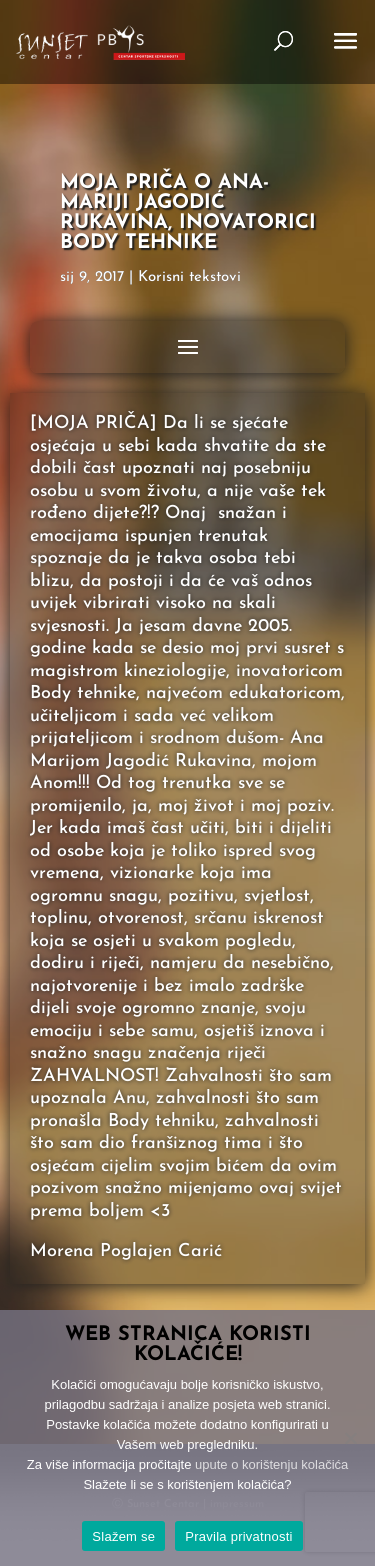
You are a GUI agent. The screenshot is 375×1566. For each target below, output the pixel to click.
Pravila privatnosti (238, 1536)
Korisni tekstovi (189, 277)
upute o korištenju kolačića (271, 1464)
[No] (350, 1438)
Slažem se (123, 1536)
